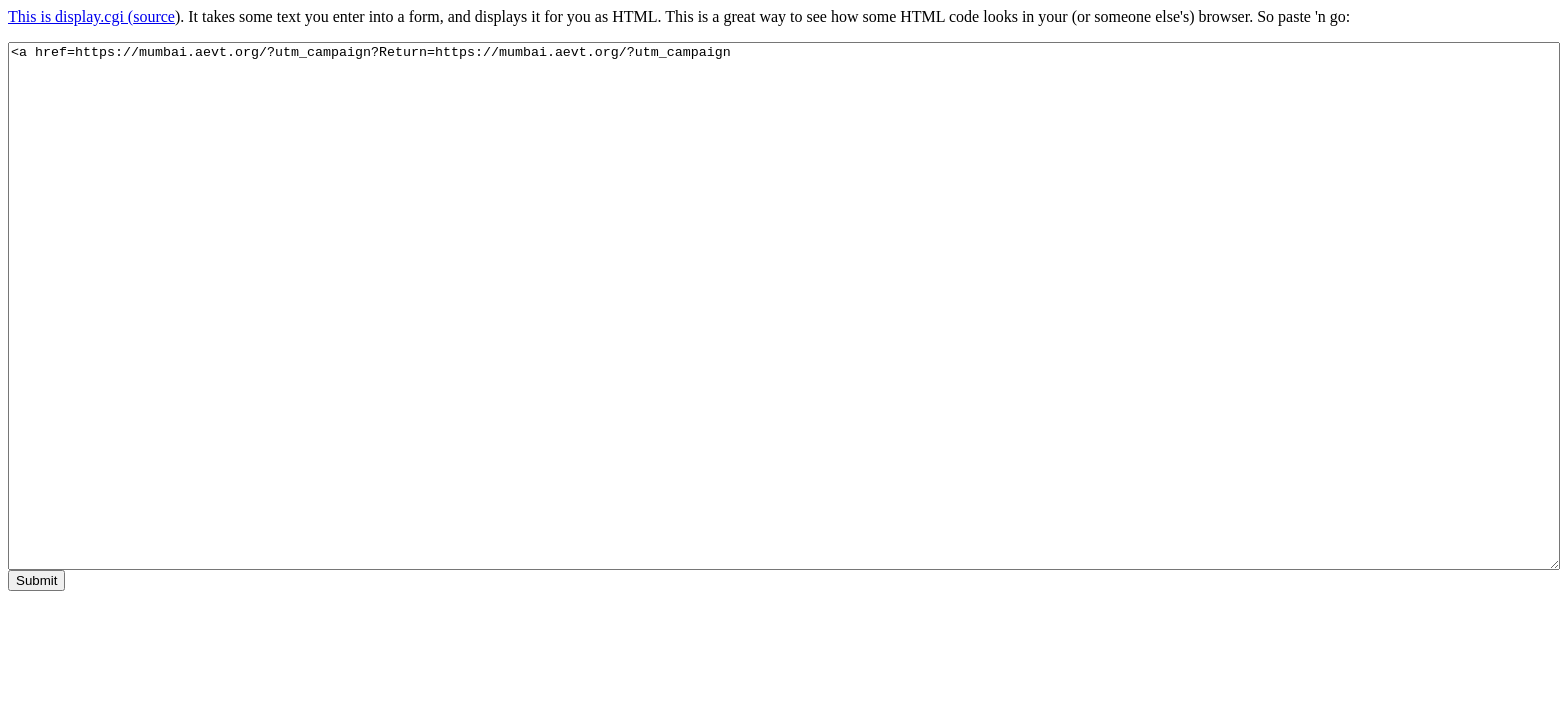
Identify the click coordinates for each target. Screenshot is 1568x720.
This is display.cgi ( (70, 16)
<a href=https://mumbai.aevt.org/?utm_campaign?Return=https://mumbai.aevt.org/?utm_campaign (784, 306)
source (154, 16)
